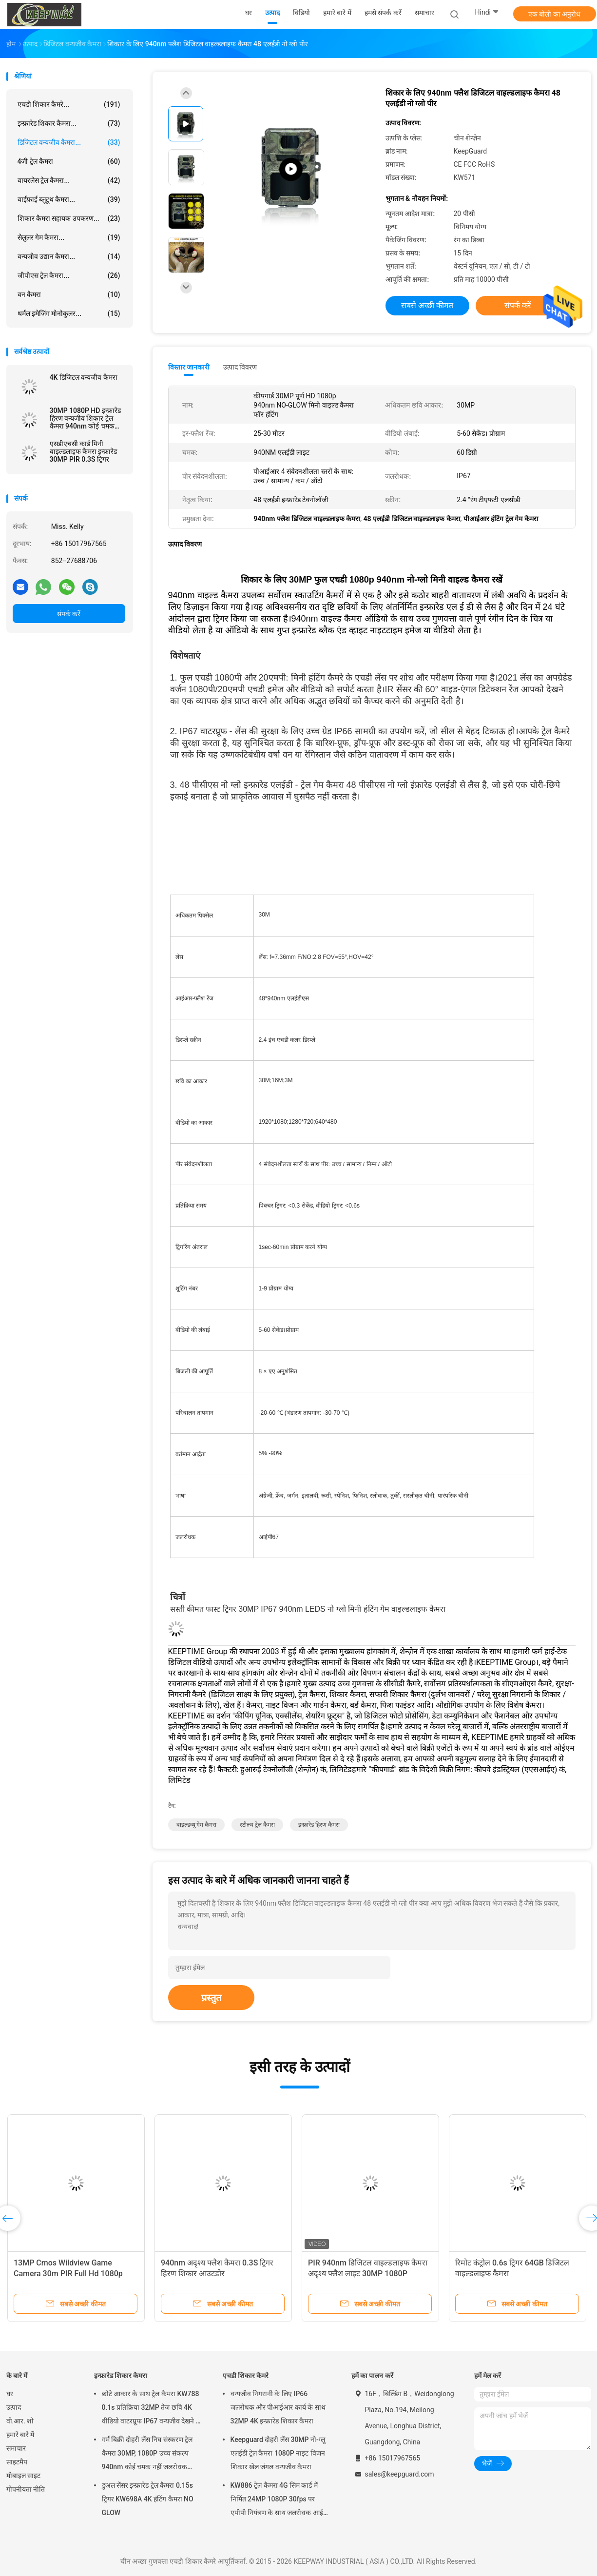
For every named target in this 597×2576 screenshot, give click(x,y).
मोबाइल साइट (23, 2475)
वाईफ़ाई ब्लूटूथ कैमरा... (69, 199)
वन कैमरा (69, 294)
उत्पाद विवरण (240, 367)
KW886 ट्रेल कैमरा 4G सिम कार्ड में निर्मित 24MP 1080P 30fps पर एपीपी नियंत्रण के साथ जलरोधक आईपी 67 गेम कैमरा (280, 2500)
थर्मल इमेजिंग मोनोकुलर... (69, 313)
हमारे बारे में (20, 2435)
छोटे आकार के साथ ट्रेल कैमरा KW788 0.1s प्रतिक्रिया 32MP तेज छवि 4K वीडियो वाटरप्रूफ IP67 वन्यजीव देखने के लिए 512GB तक (151, 2409)
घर (9, 2394)
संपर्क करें (68, 614)
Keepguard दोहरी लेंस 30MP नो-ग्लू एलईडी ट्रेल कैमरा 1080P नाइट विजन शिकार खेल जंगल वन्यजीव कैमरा (278, 2453)
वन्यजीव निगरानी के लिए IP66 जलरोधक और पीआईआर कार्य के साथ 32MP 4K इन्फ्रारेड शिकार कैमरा (278, 2407)
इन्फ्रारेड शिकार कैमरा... (69, 123)
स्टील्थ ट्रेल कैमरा (257, 1824)
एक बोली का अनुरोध (554, 14)
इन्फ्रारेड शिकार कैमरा (121, 2376)
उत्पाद (13, 2407)
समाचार (16, 2448)
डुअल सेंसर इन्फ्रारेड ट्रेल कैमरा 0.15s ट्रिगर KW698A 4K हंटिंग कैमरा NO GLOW (147, 2499)
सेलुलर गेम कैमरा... (69, 237)
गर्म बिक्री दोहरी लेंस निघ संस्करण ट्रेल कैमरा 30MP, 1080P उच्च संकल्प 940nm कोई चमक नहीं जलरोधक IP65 (147, 2455)
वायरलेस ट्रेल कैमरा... (69, 180)
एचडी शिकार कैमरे (246, 2376)
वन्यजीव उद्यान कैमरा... (69, 256)
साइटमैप (16, 2462)
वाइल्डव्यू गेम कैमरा (196, 1824)
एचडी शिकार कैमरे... (69, 104)
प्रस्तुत (211, 1998)
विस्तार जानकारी (189, 367)
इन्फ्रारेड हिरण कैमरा (319, 1824)
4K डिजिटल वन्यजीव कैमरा (83, 377)
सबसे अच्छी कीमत (427, 305)
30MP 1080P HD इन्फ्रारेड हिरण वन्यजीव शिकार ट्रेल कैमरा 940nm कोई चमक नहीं (85, 418)
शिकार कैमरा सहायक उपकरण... (69, 218)
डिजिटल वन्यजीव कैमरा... (69, 142)
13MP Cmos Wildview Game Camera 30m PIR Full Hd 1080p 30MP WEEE (68, 2273)
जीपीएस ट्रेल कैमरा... (69, 275)
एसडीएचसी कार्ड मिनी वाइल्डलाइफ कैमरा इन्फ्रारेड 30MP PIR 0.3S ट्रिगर (83, 451)
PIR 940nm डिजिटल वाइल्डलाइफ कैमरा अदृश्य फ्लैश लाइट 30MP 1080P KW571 (367, 2273)
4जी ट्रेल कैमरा (69, 161)
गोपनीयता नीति (25, 2489)
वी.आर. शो (20, 2421)
